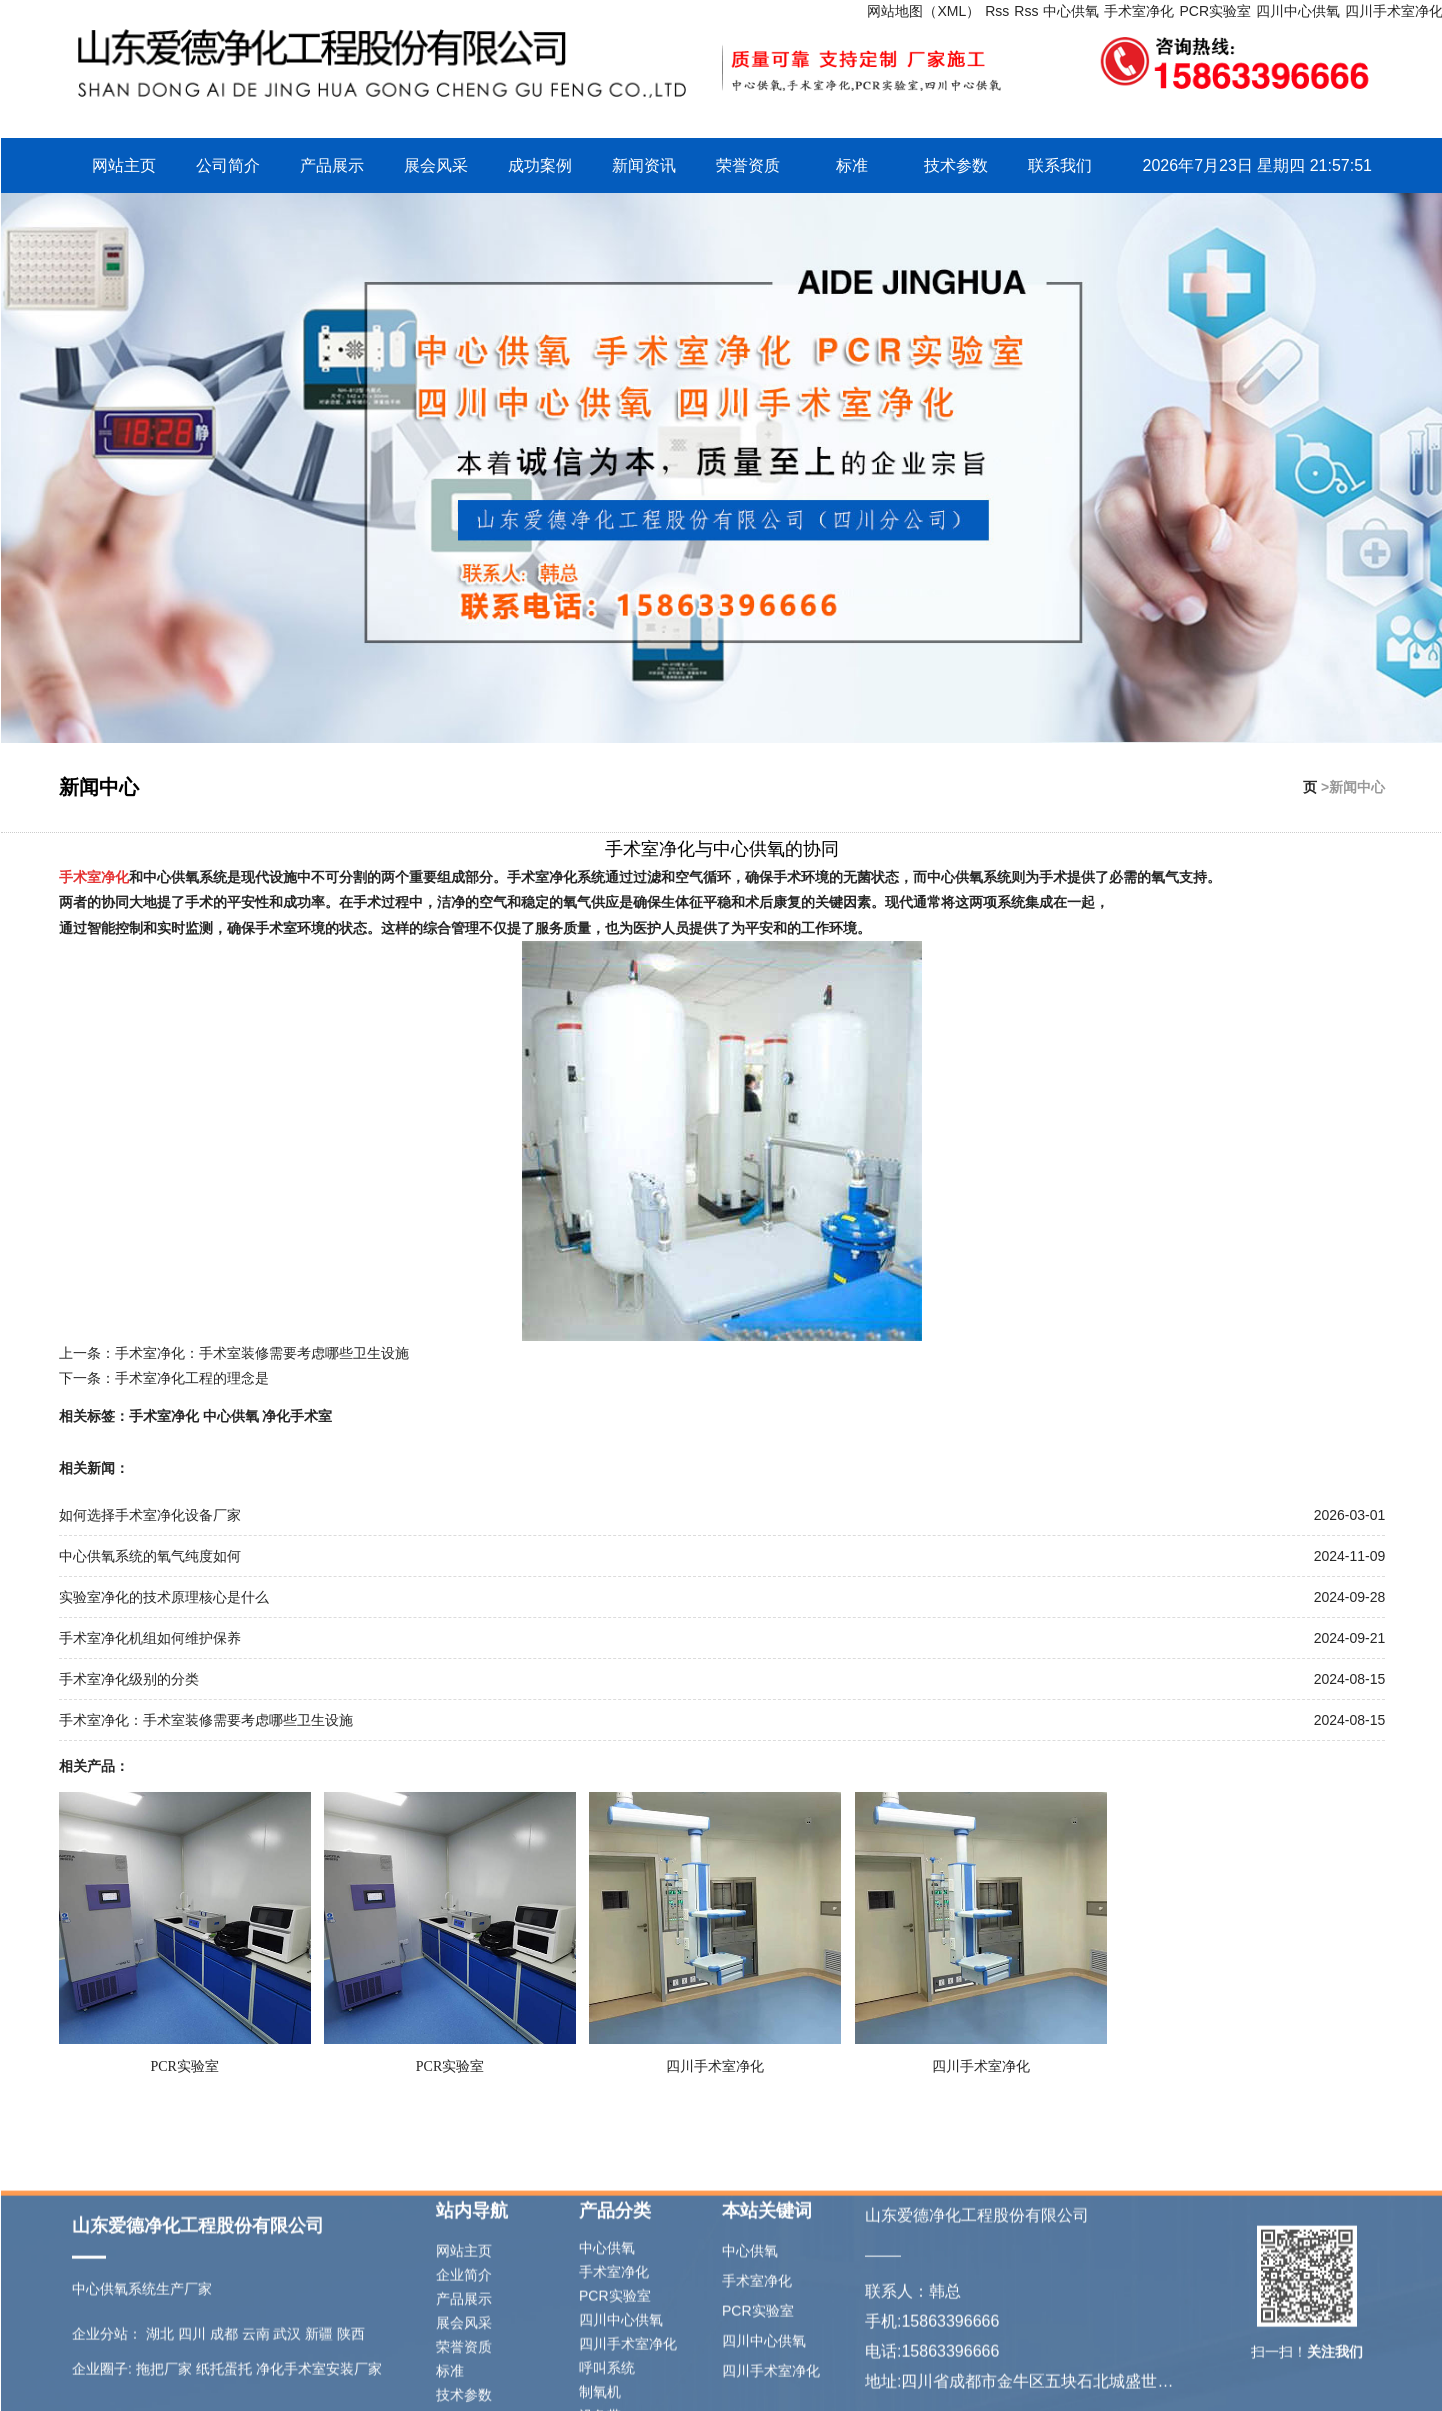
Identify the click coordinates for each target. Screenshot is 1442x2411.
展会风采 (436, 165)
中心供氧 (1071, 11)
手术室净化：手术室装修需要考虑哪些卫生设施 (262, 1353)
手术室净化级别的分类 (129, 1679)
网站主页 (124, 165)
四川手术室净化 (715, 2066)
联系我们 (1060, 165)
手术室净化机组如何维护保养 (150, 1638)
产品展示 (332, 165)
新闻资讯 (644, 165)
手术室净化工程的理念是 (192, 1378)
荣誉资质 (748, 165)
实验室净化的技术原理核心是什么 (164, 1597)
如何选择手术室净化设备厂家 (150, 1515)
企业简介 (464, 2363)
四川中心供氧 (1298, 11)
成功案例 (540, 165)
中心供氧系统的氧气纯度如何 (150, 1556)
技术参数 (956, 165)
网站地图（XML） (923, 11)
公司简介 (228, 165)
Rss (997, 11)
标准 (852, 165)
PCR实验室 (1215, 11)
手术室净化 (1139, 11)
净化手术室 (297, 1416)
